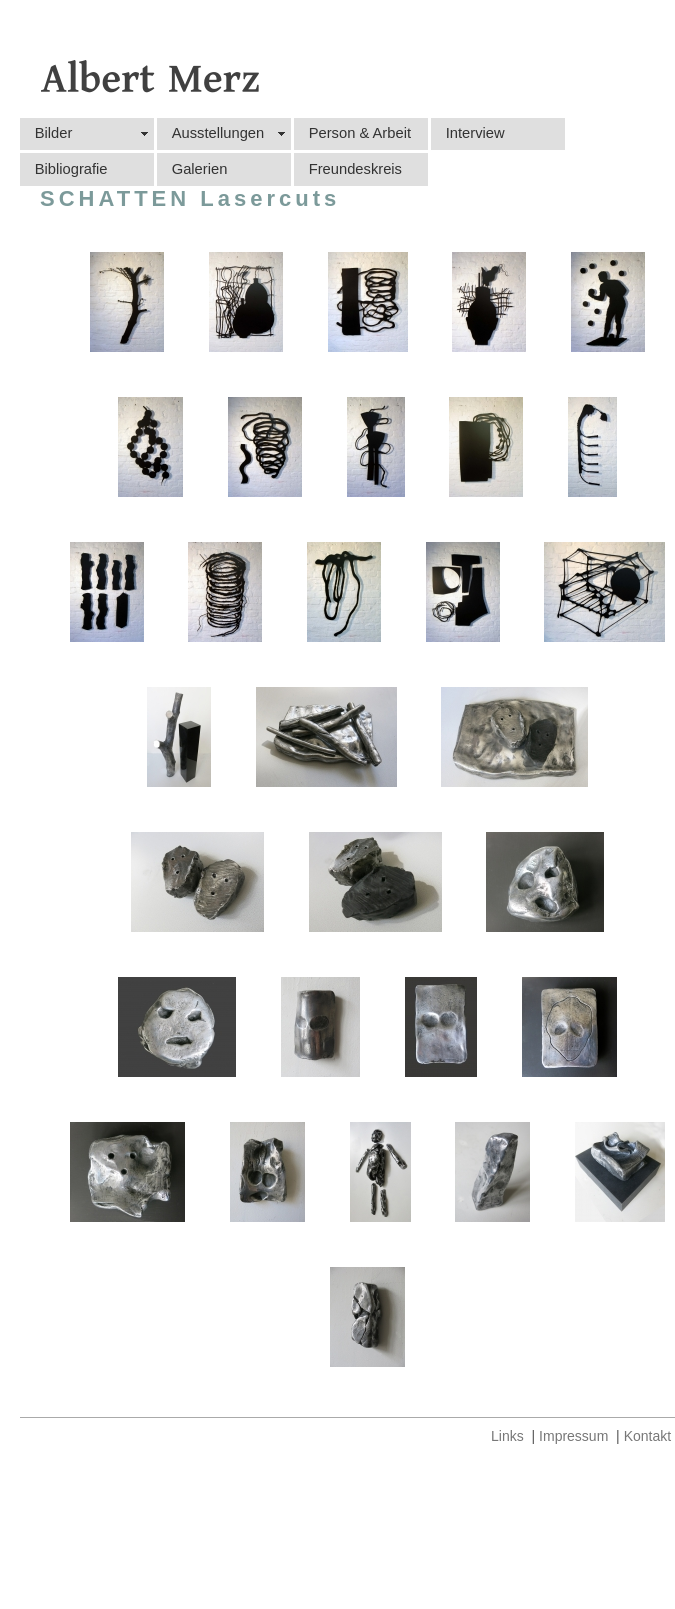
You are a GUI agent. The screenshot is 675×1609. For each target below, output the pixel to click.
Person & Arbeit (360, 133)
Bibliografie (71, 169)
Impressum (573, 1436)
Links (507, 1436)
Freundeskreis (355, 169)
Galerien (200, 169)
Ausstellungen (218, 133)
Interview (475, 133)
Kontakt (647, 1436)
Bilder (54, 133)
